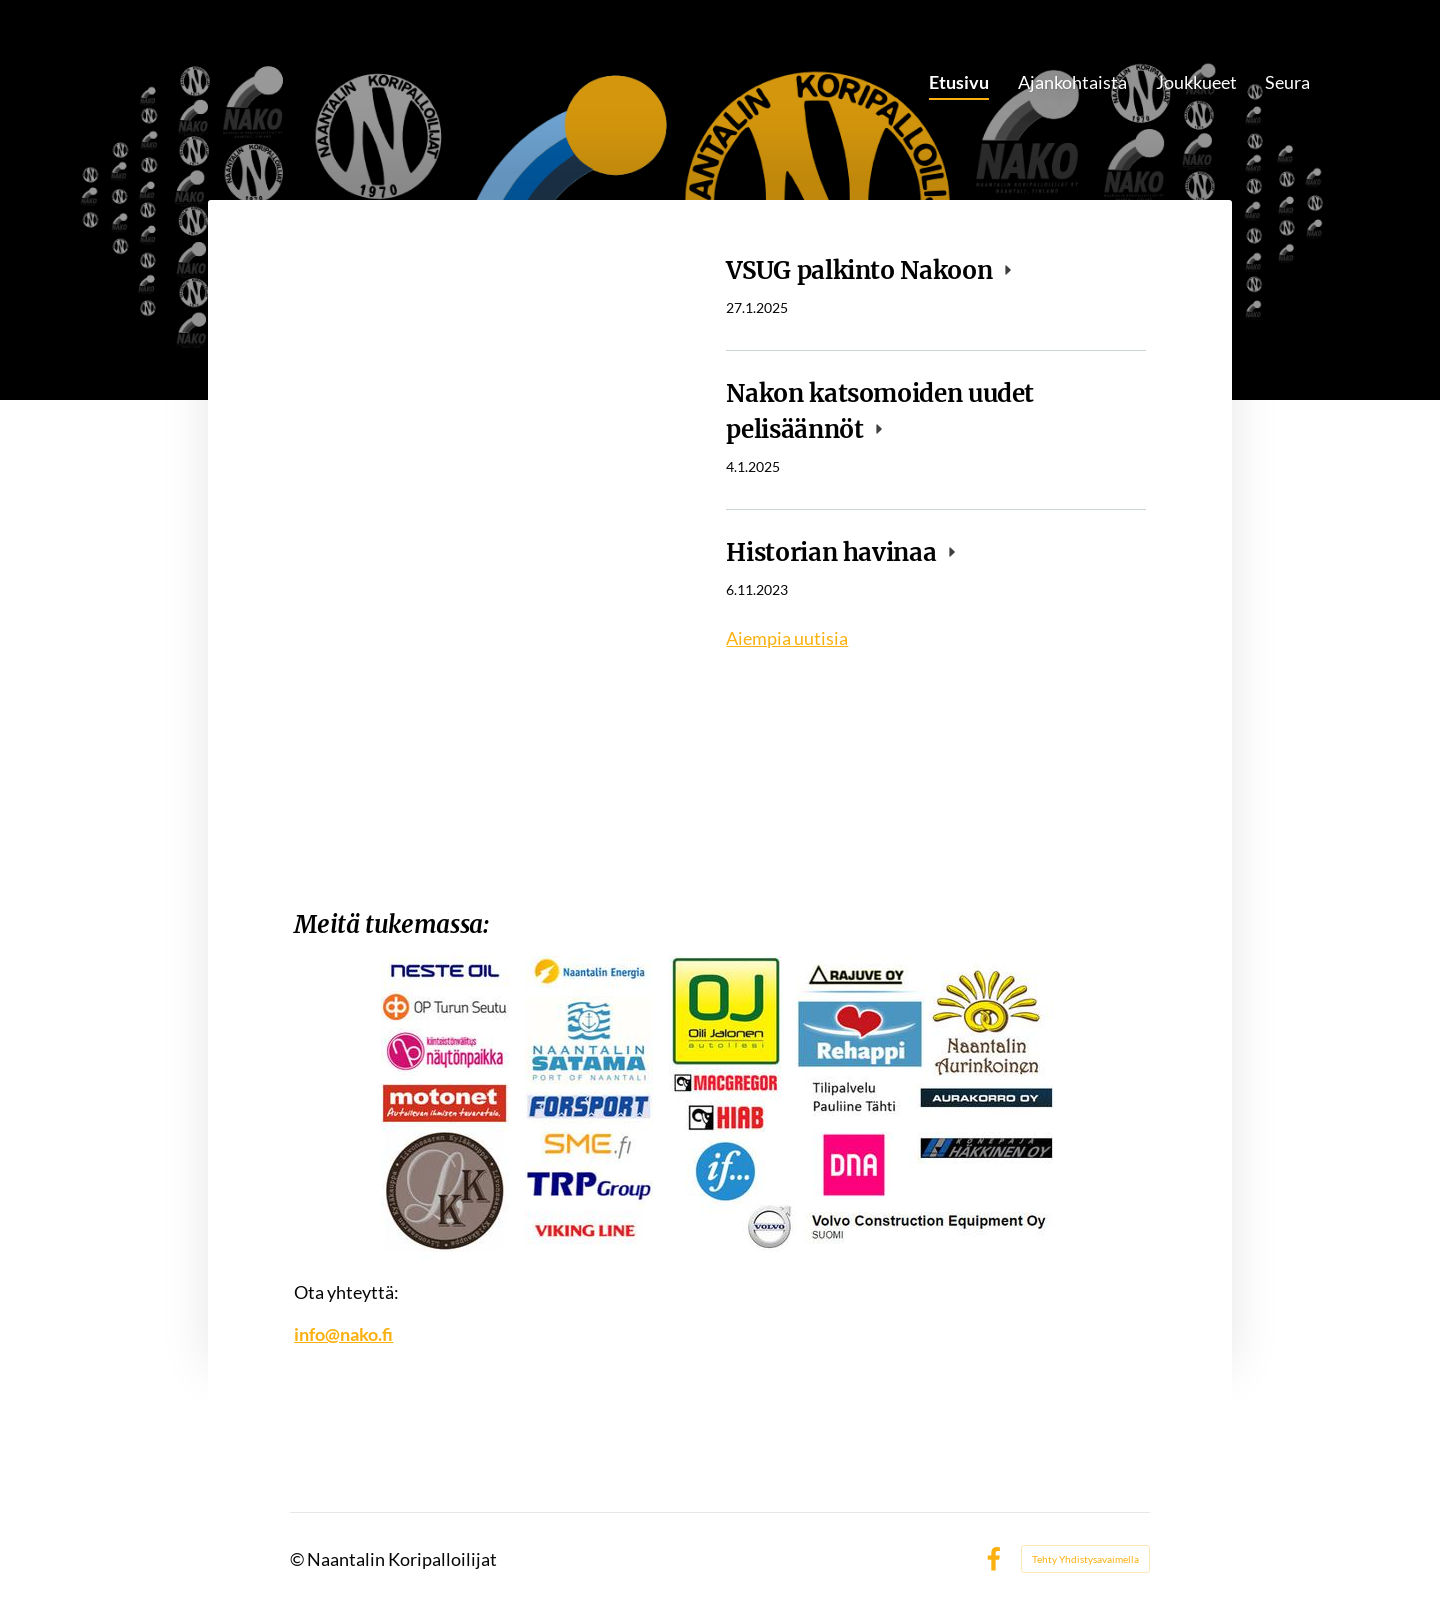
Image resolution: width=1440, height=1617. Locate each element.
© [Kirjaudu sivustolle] (298, 1559)
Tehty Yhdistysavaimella (1085, 1559)
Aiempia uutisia (787, 638)
